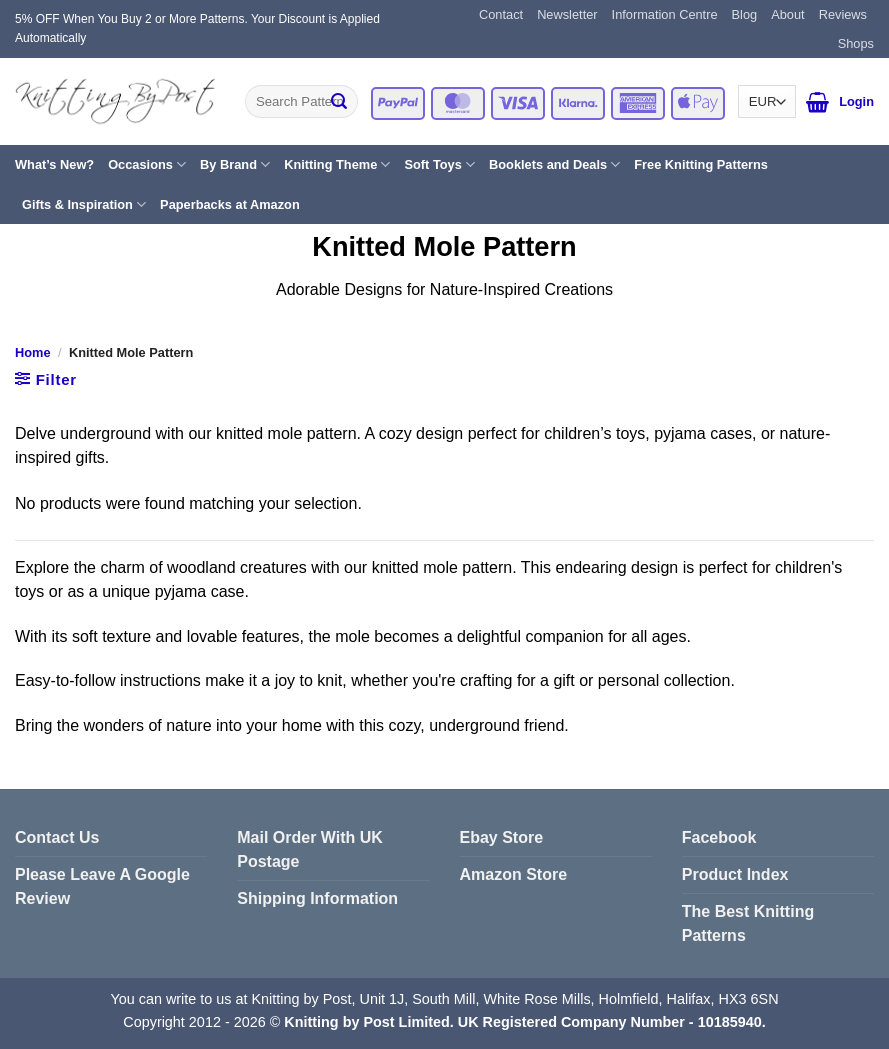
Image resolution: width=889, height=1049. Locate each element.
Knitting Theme (337, 164)
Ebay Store (502, 837)
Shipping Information (317, 898)
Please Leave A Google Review (102, 886)
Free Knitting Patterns (701, 164)
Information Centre (665, 14)
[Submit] (339, 102)
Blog (745, 14)
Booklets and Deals (554, 164)
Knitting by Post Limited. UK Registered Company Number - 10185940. (524, 1022)
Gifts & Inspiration (84, 204)
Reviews (843, 14)
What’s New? (54, 164)
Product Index (735, 874)
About (787, 14)
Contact (501, 14)
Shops (856, 43)
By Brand (235, 164)
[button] (817, 102)
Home (33, 352)
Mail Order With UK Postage (310, 849)
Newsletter (567, 14)
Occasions (147, 164)
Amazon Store (514, 874)
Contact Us (57, 837)
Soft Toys (439, 164)
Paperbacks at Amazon (230, 204)
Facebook (719, 837)
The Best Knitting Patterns (748, 923)
